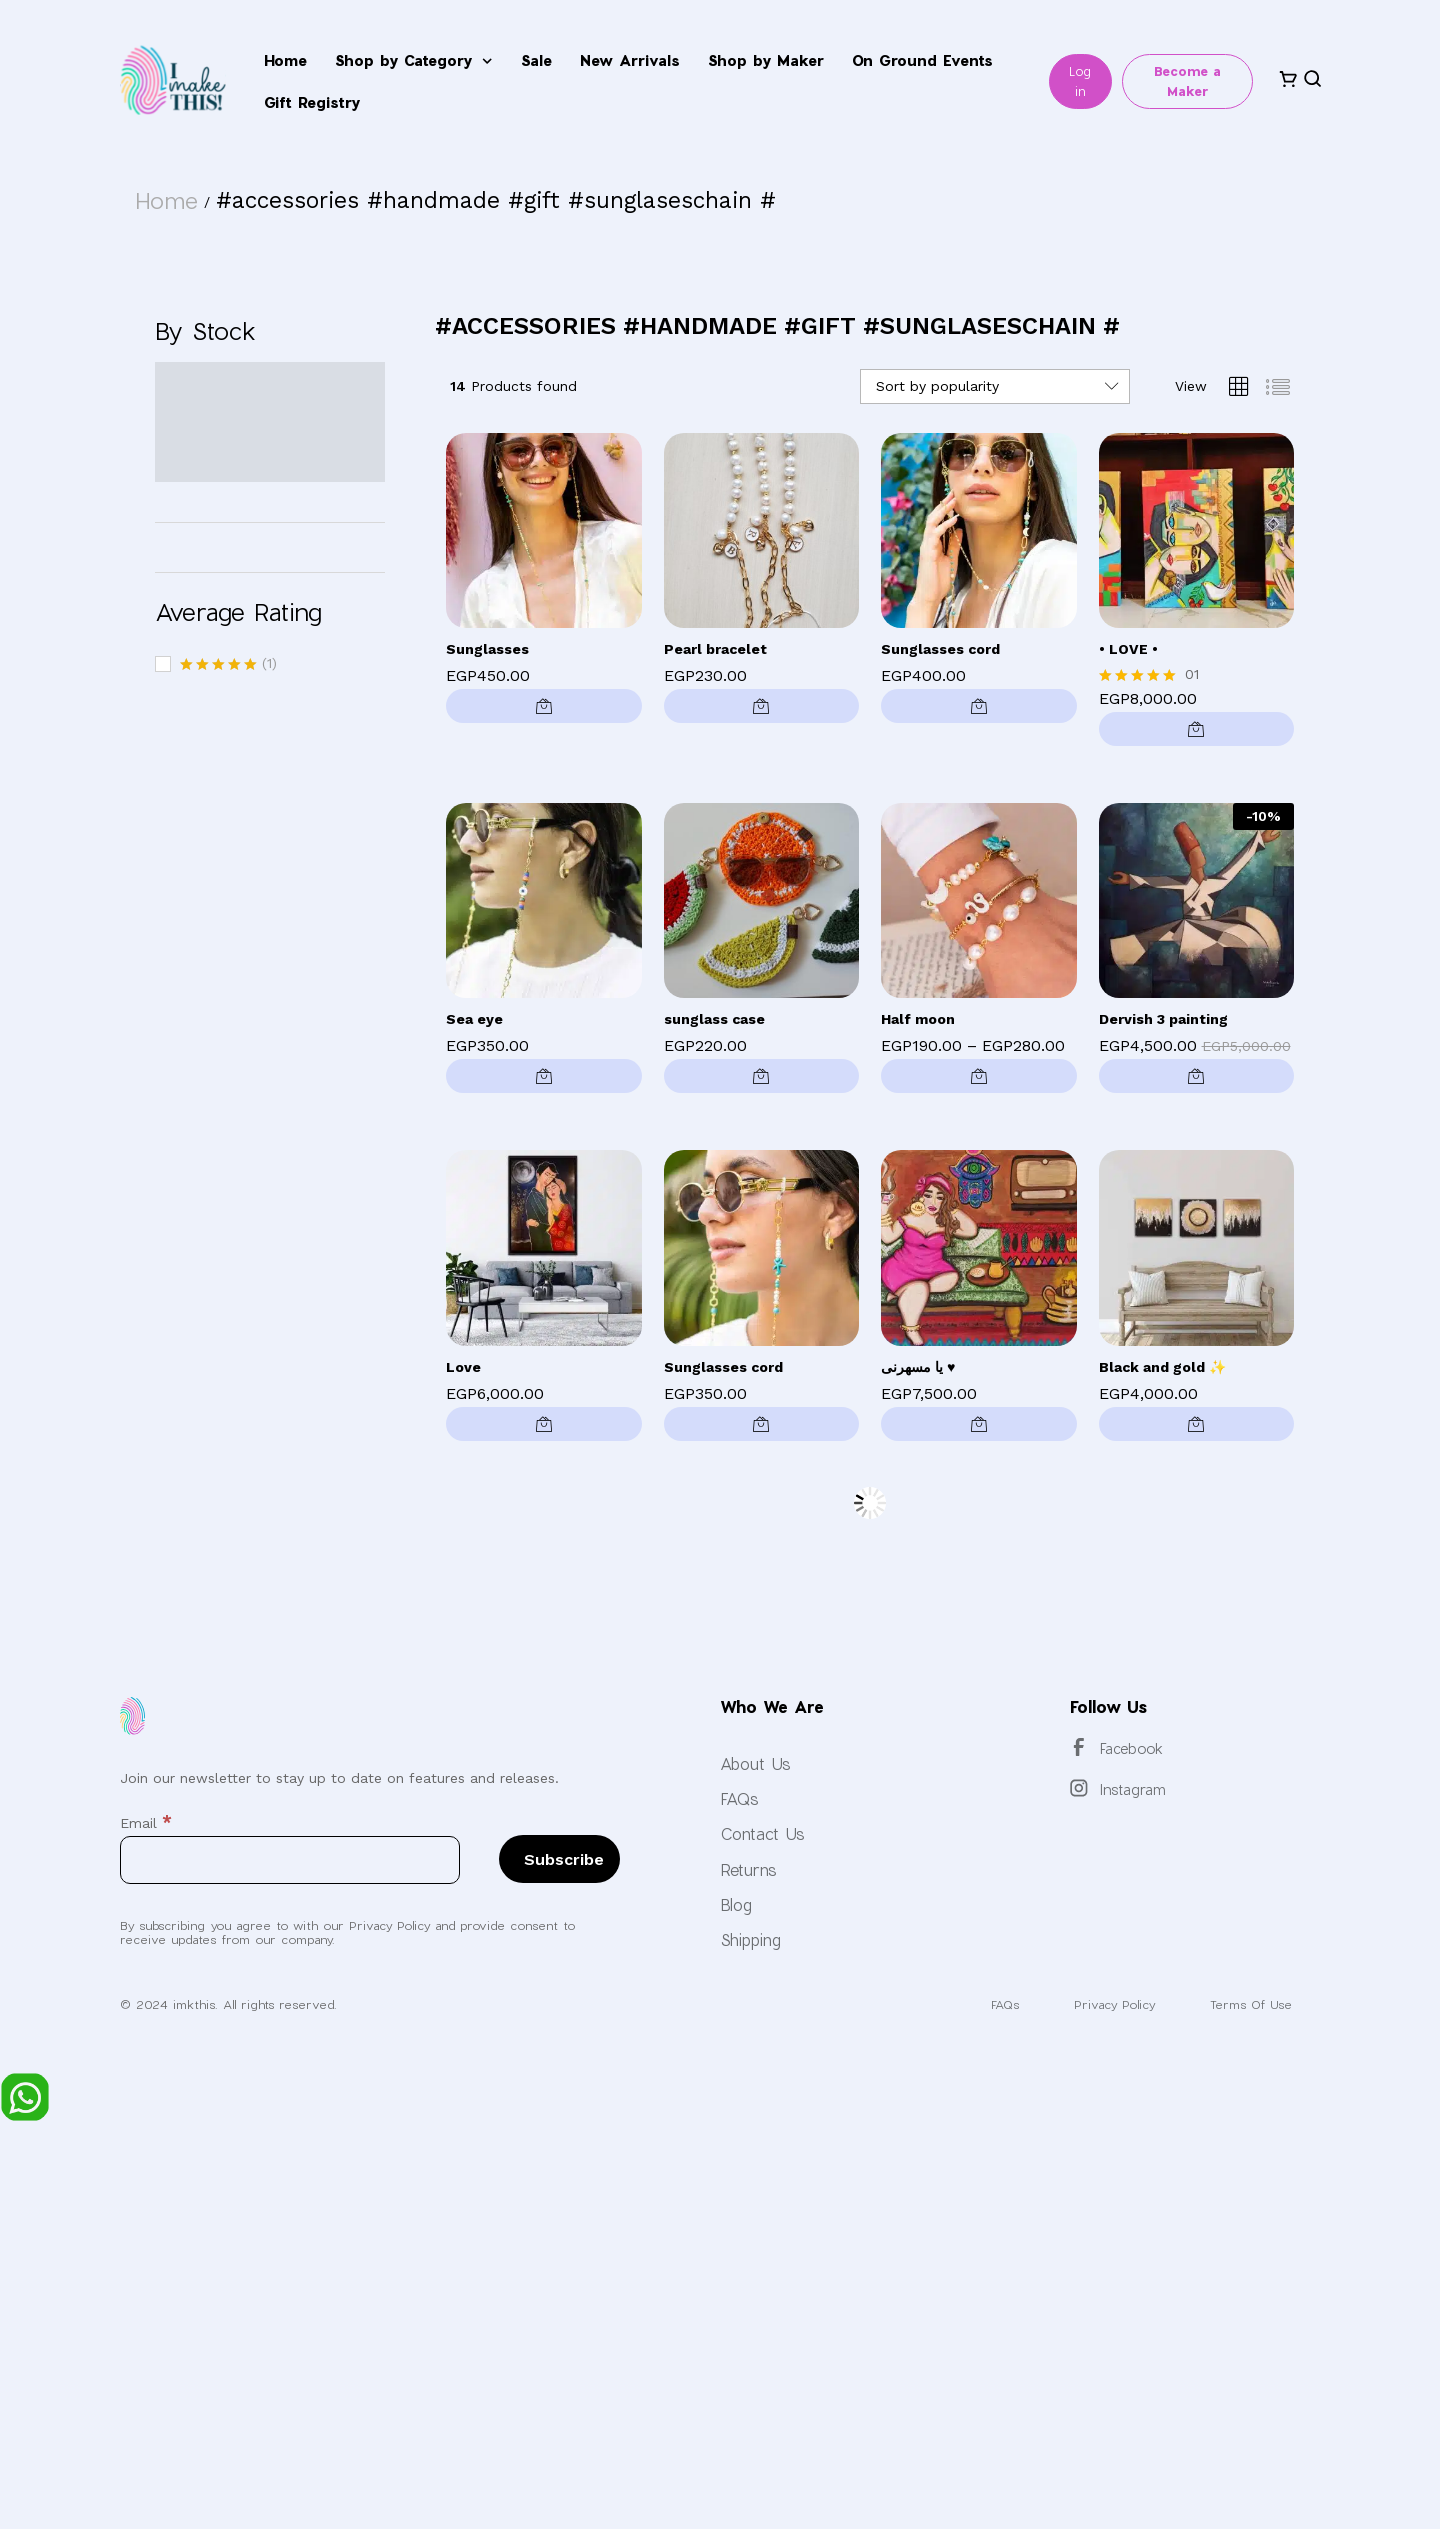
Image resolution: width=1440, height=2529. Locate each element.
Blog (736, 1904)
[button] (544, 706)
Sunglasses (487, 649)
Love (463, 1367)
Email (146, 1823)
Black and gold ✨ (1162, 1367)
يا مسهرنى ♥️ (918, 1367)
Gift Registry (312, 102)
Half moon (918, 1019)
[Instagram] (1079, 1788)
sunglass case (714, 1019)
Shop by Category (413, 61)
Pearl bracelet (715, 649)
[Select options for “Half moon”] (979, 1076)
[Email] (290, 1860)
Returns (748, 1869)
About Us (755, 1763)
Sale (536, 60)
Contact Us (762, 1833)
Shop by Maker (766, 60)
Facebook (1131, 1748)
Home (285, 60)
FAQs (739, 1798)
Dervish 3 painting (1163, 1019)
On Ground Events (922, 60)
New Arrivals (630, 60)
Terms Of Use (1247, 2004)
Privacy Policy (1101, 2004)
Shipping (750, 1939)
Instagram (1133, 1789)
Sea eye (474, 1019)
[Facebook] (1079, 1747)
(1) (228, 665)
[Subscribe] (559, 1859)
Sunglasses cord (940, 649)
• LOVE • (1128, 649)
